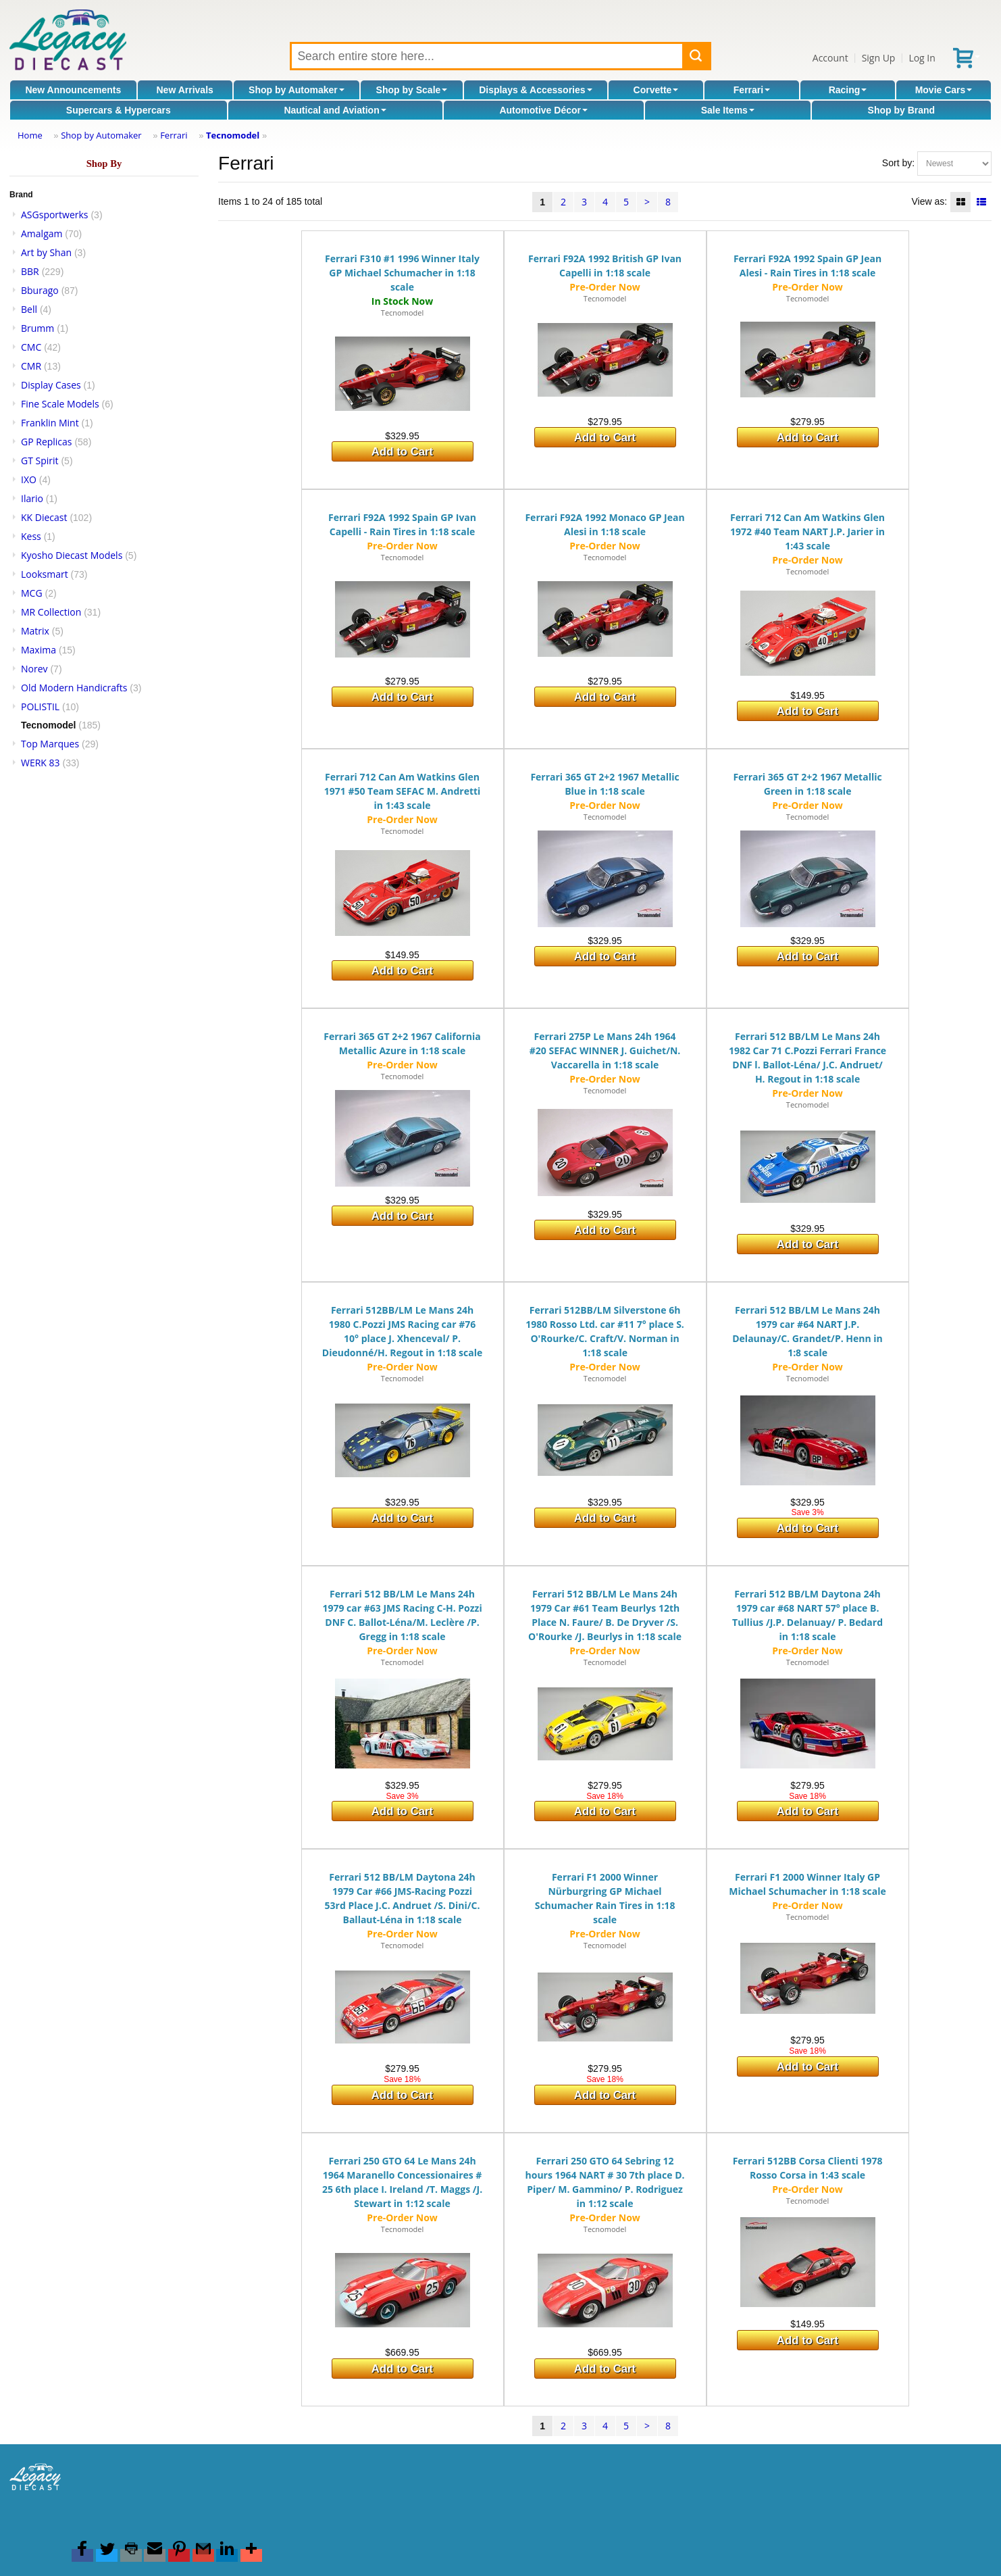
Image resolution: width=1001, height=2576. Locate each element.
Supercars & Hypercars (118, 110)
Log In (921, 57)
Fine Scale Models (60, 403)
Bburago (40, 290)
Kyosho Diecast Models (71, 555)
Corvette (656, 89)
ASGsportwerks (54, 214)
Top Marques (50, 743)
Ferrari (752, 89)
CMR (31, 366)
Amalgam (41, 233)
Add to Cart (402, 451)
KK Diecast (44, 517)
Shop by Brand (901, 110)
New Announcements (73, 89)
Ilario (32, 498)
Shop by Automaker (296, 89)
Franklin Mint (50, 422)
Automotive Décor (543, 110)
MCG (32, 593)
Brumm (37, 328)
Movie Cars (944, 89)
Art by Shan (46, 252)
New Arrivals (185, 89)
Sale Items (727, 110)
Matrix (35, 630)
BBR (30, 271)
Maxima (38, 649)
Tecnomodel (232, 135)
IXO (28, 479)
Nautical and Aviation (335, 110)
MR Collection (51, 611)
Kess (31, 536)
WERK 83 (40, 762)
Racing (848, 89)
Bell (29, 309)
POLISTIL (40, 706)
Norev (34, 668)
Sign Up (879, 57)
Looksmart (44, 574)
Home (30, 135)
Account (830, 57)
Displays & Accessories (535, 89)
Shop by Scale (412, 89)
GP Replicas (46, 441)
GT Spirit (40, 460)
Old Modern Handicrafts (74, 687)
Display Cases (51, 384)
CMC (31, 347)
